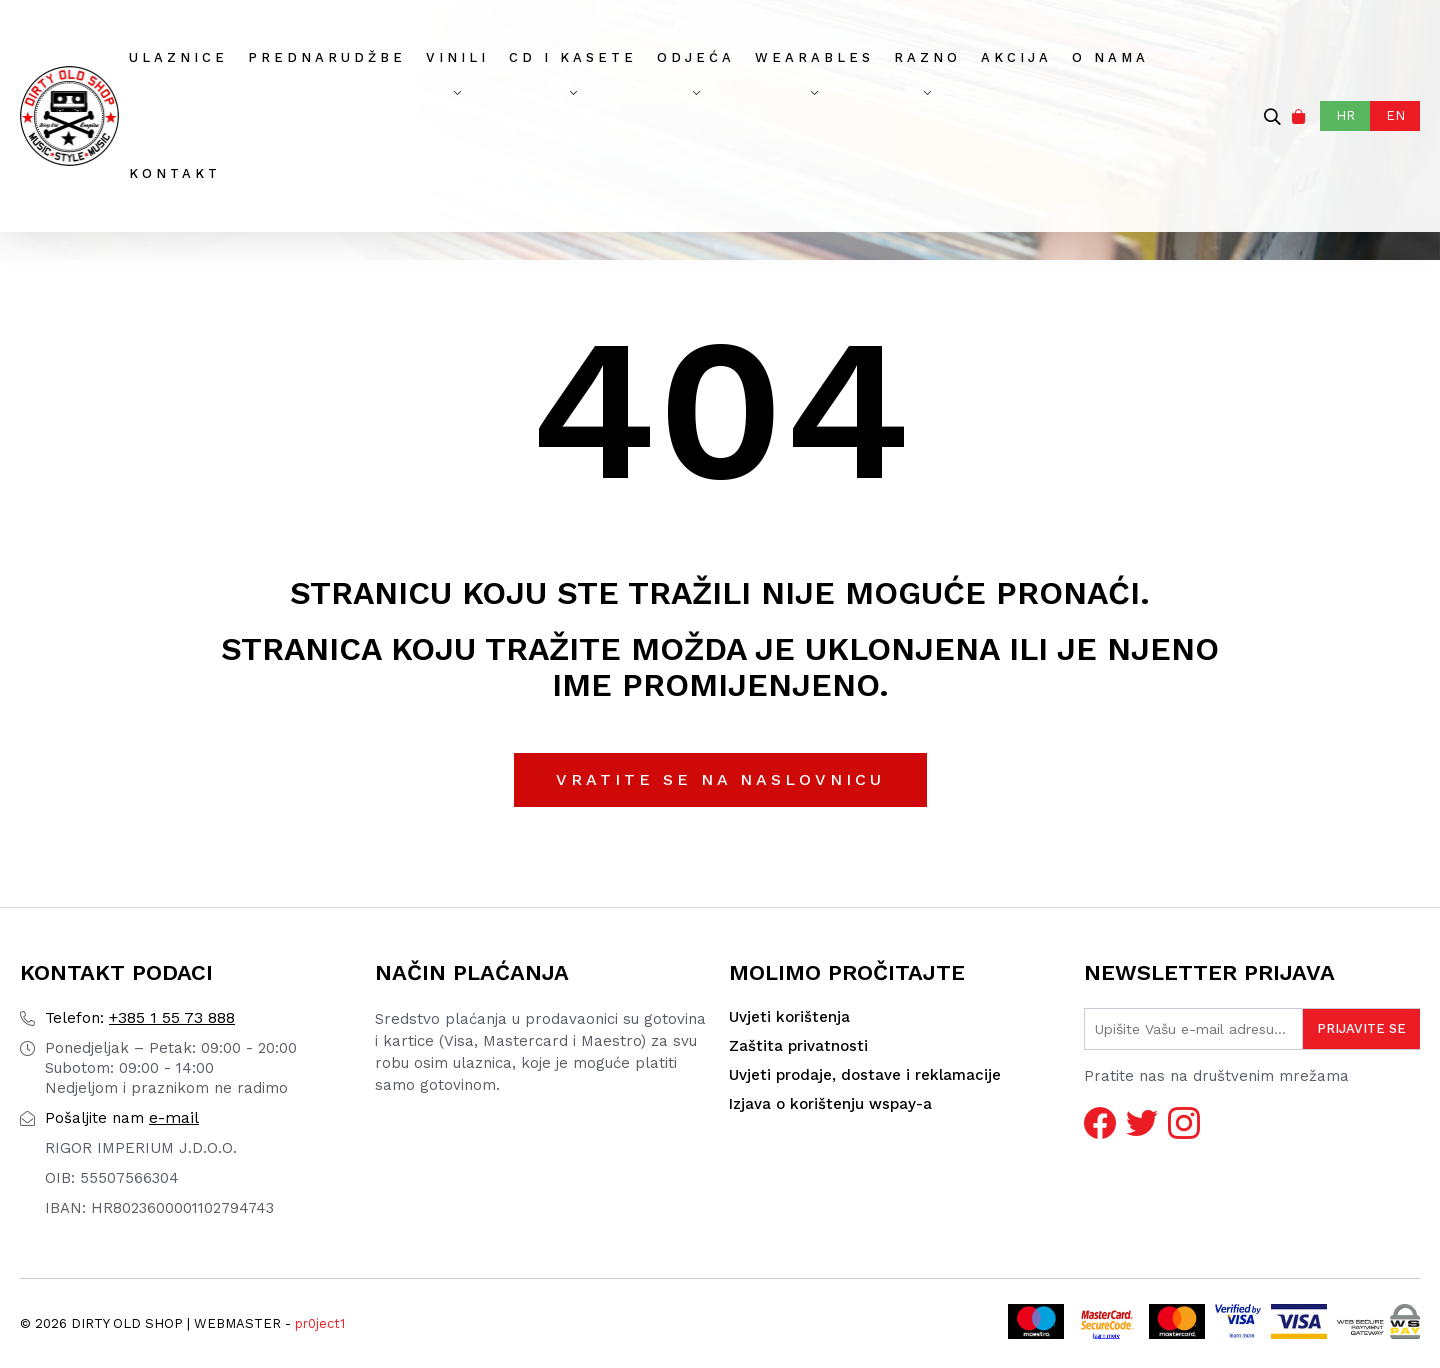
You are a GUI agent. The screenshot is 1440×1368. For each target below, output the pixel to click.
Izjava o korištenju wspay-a (830, 1104)
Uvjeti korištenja (789, 1017)
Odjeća (696, 57)
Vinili (457, 57)
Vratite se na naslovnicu (720, 779)
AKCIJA (1016, 57)
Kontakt (175, 173)
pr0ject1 (320, 1323)
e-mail (122, 1117)
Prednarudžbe (327, 57)
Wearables (814, 57)
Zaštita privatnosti (798, 1046)
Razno (927, 57)
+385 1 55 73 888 (140, 1017)
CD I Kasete (573, 57)
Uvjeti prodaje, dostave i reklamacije (865, 1075)
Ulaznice (178, 57)
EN (1395, 115)
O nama (1110, 57)
